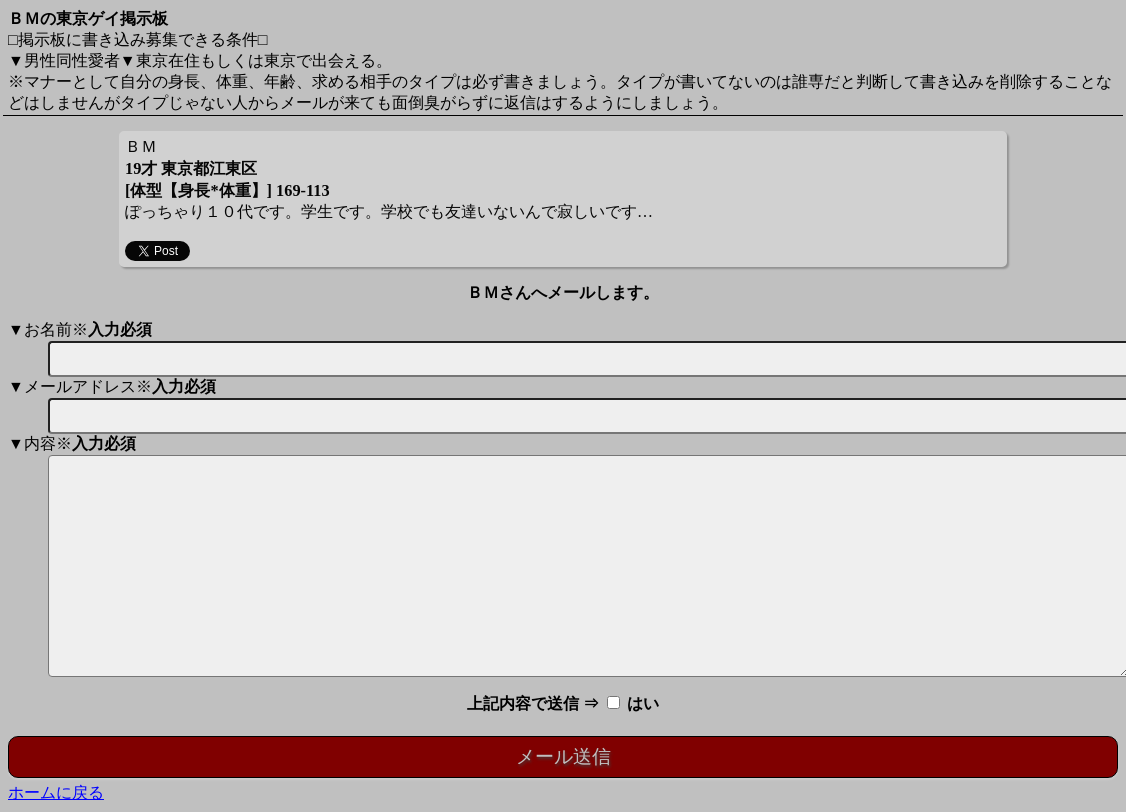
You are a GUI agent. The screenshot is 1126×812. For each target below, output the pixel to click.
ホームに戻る (56, 792)
